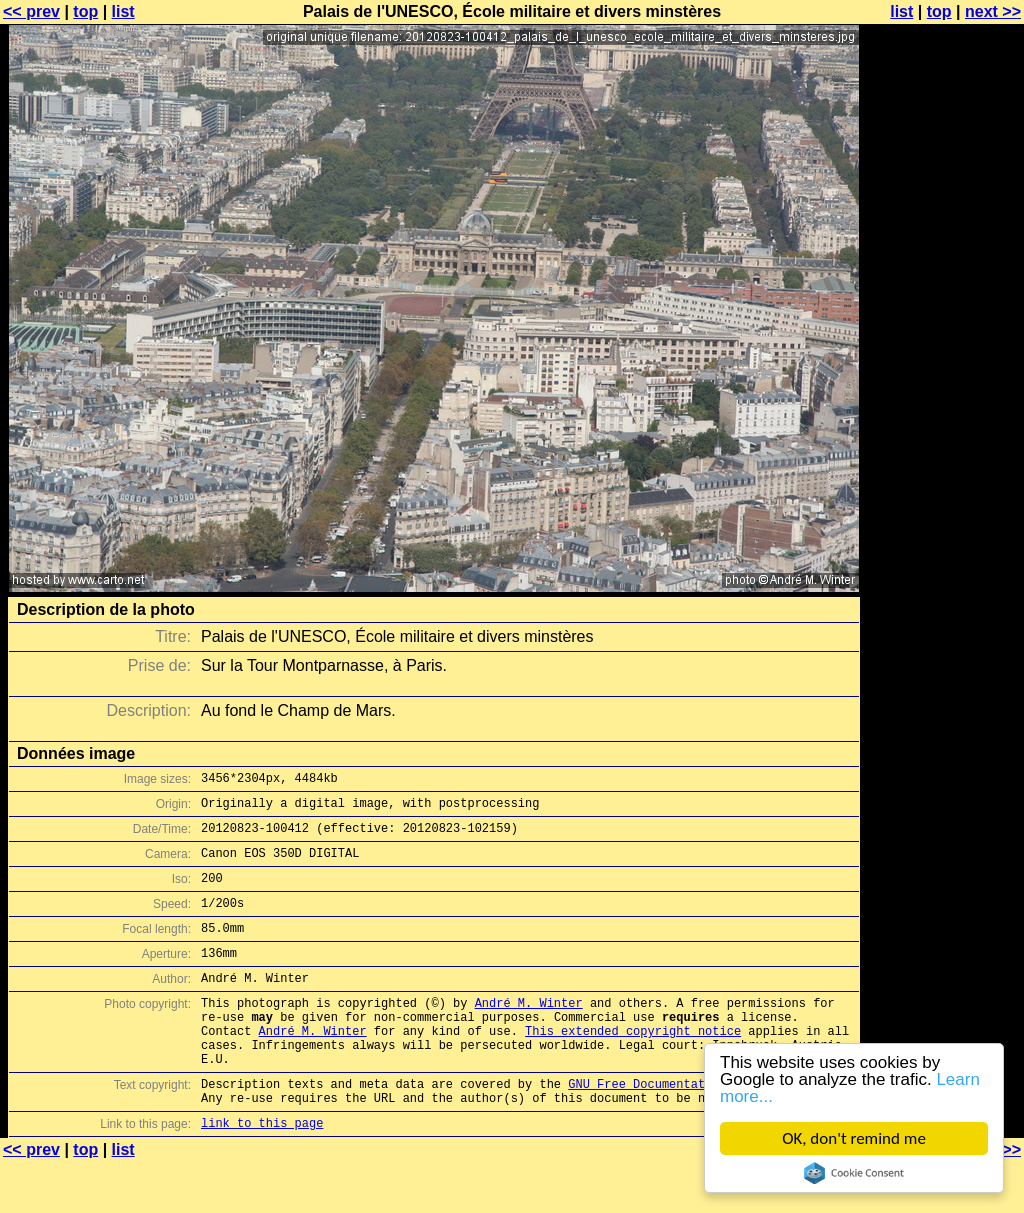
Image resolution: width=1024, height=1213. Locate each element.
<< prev (31, 11)
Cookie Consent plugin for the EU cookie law (854, 1173)
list (123, 11)
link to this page (262, 1173)
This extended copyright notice (633, 1066)
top (85, 11)
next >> (993, 11)
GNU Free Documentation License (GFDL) (701, 1128)
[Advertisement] (943, 495)
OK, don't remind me (854, 1138)
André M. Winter (529, 1032)
